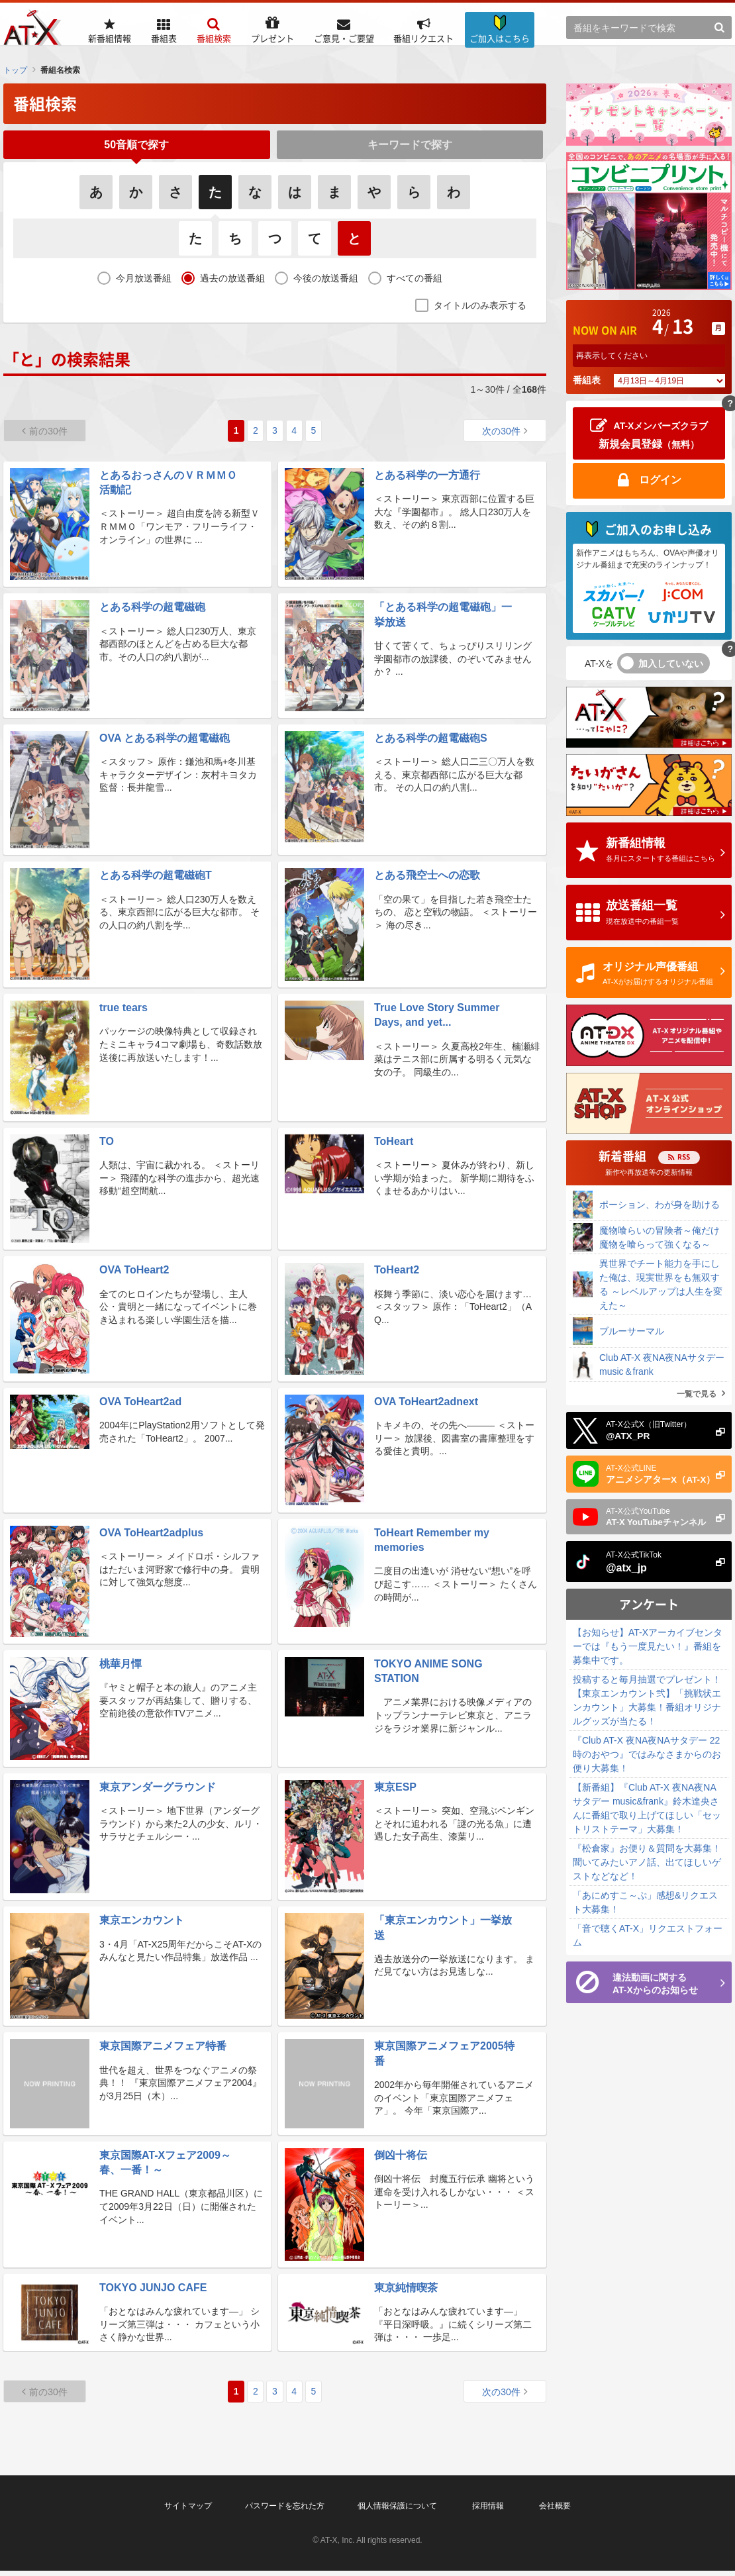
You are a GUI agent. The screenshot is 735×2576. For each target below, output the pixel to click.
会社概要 (555, 2511)
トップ (15, 70)
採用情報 (488, 2511)
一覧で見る (696, 1394)
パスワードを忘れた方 (284, 2511)
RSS (683, 1157)
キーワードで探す (410, 147)
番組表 (587, 380)
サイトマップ (188, 2511)
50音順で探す (136, 147)
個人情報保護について (397, 2511)
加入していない (670, 663)
